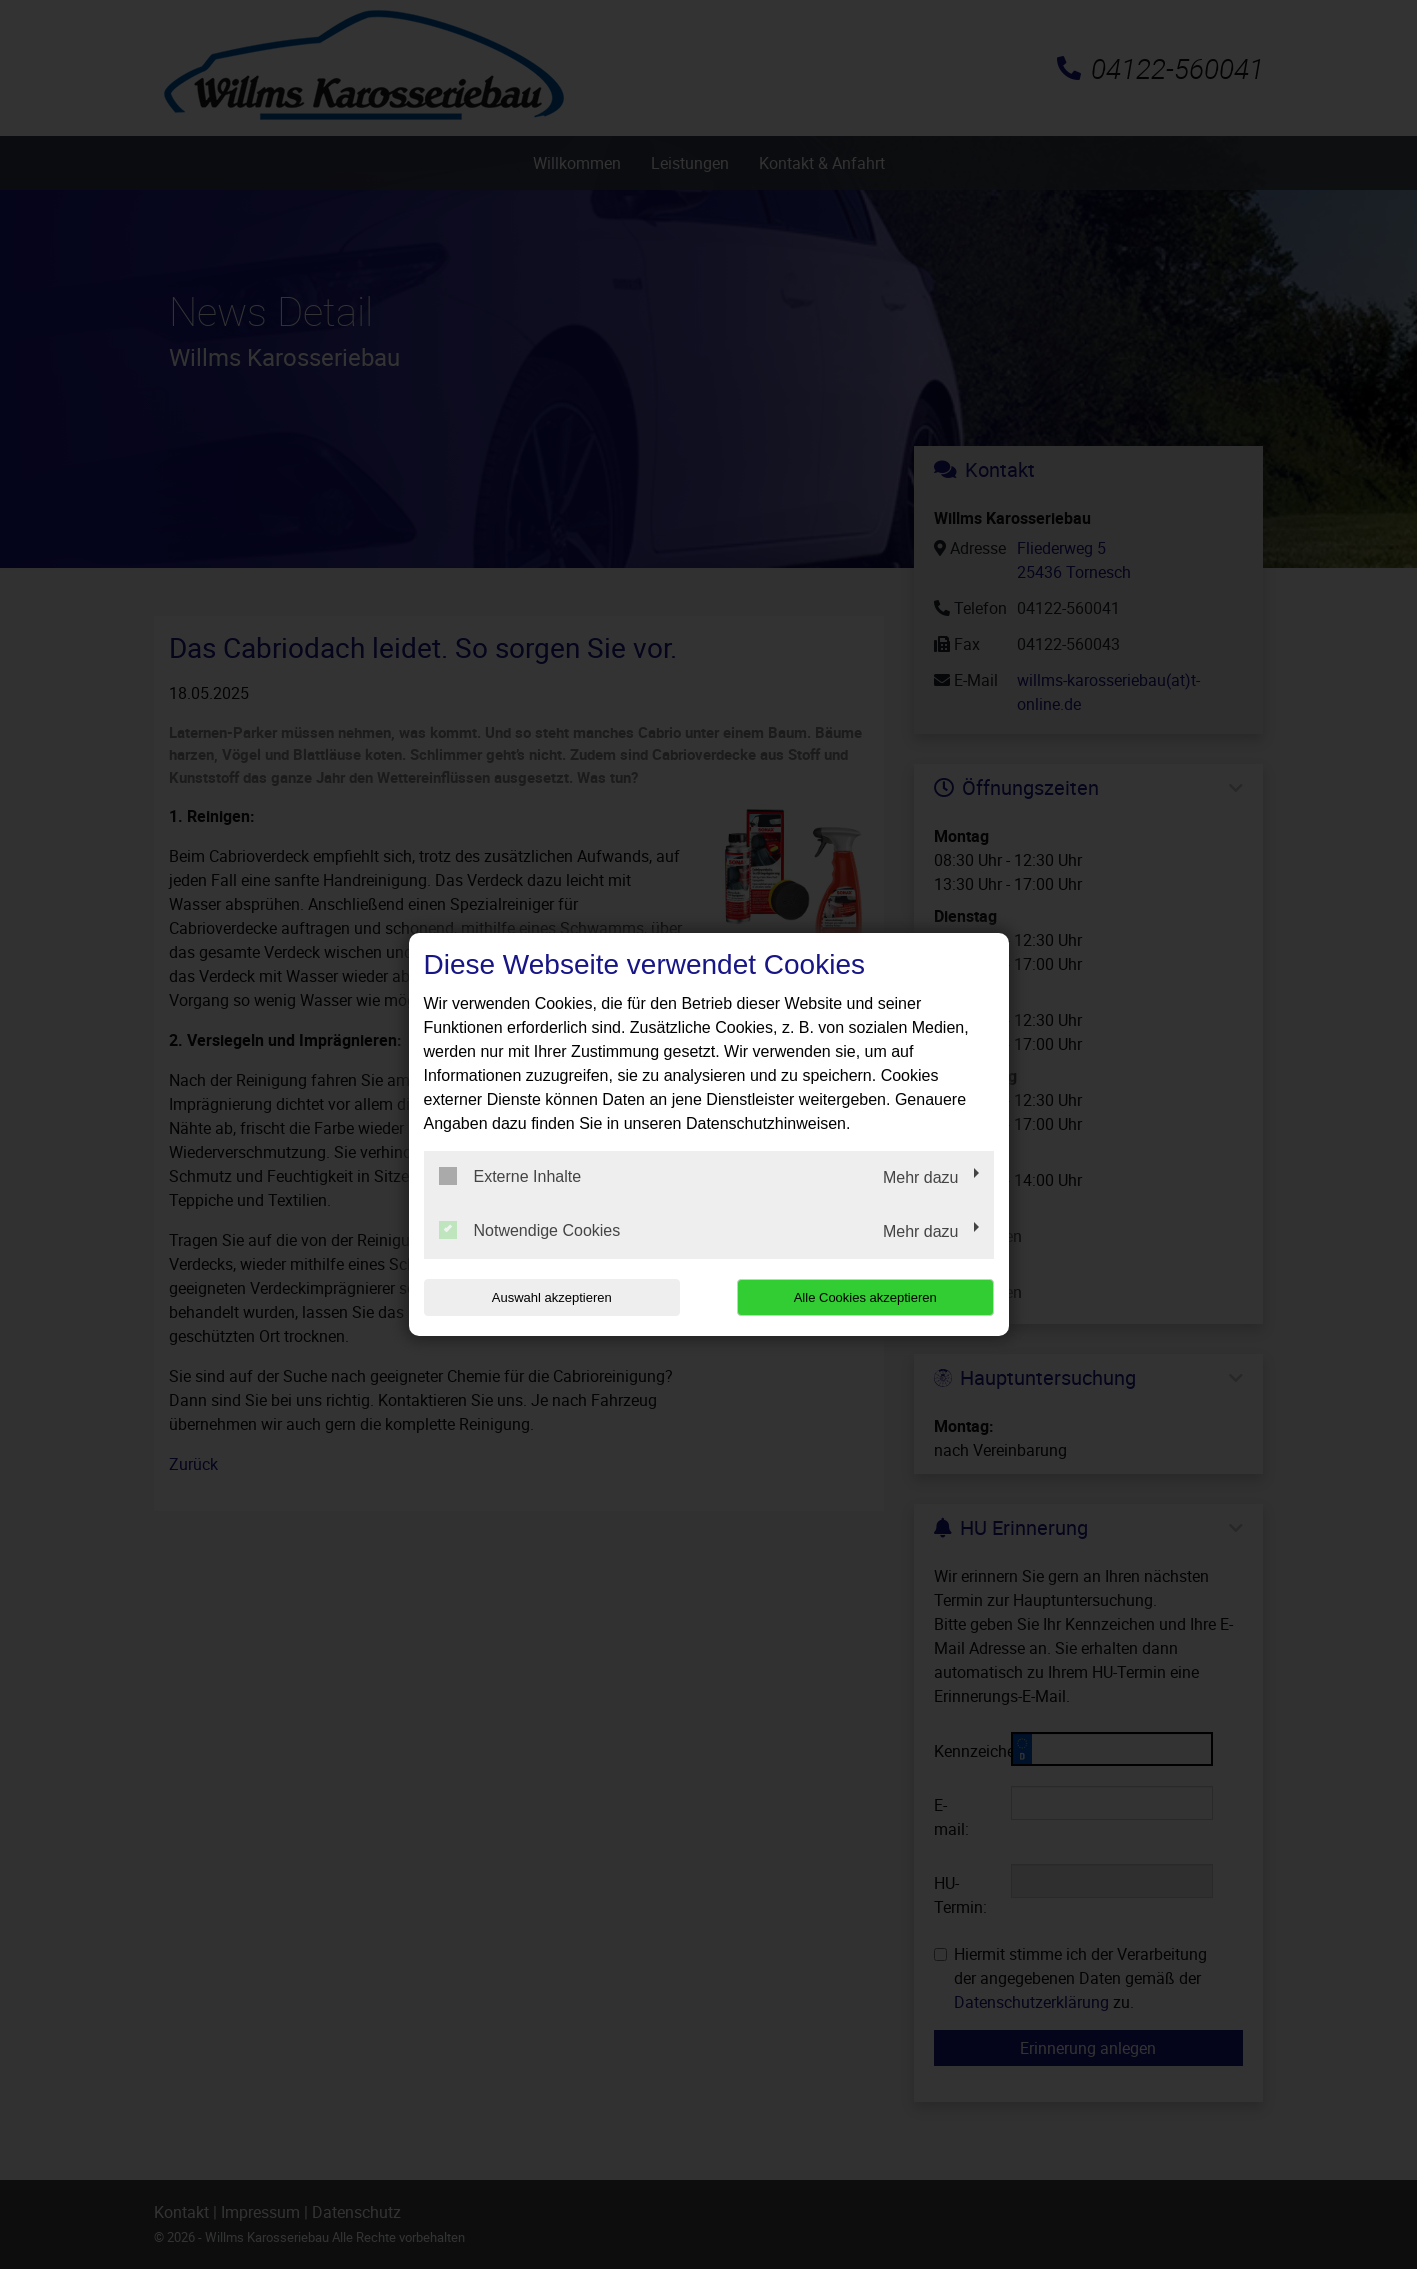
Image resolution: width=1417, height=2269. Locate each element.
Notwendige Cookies (530, 1230)
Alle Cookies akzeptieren (865, 1297)
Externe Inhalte (510, 1176)
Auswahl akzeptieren (552, 1297)
